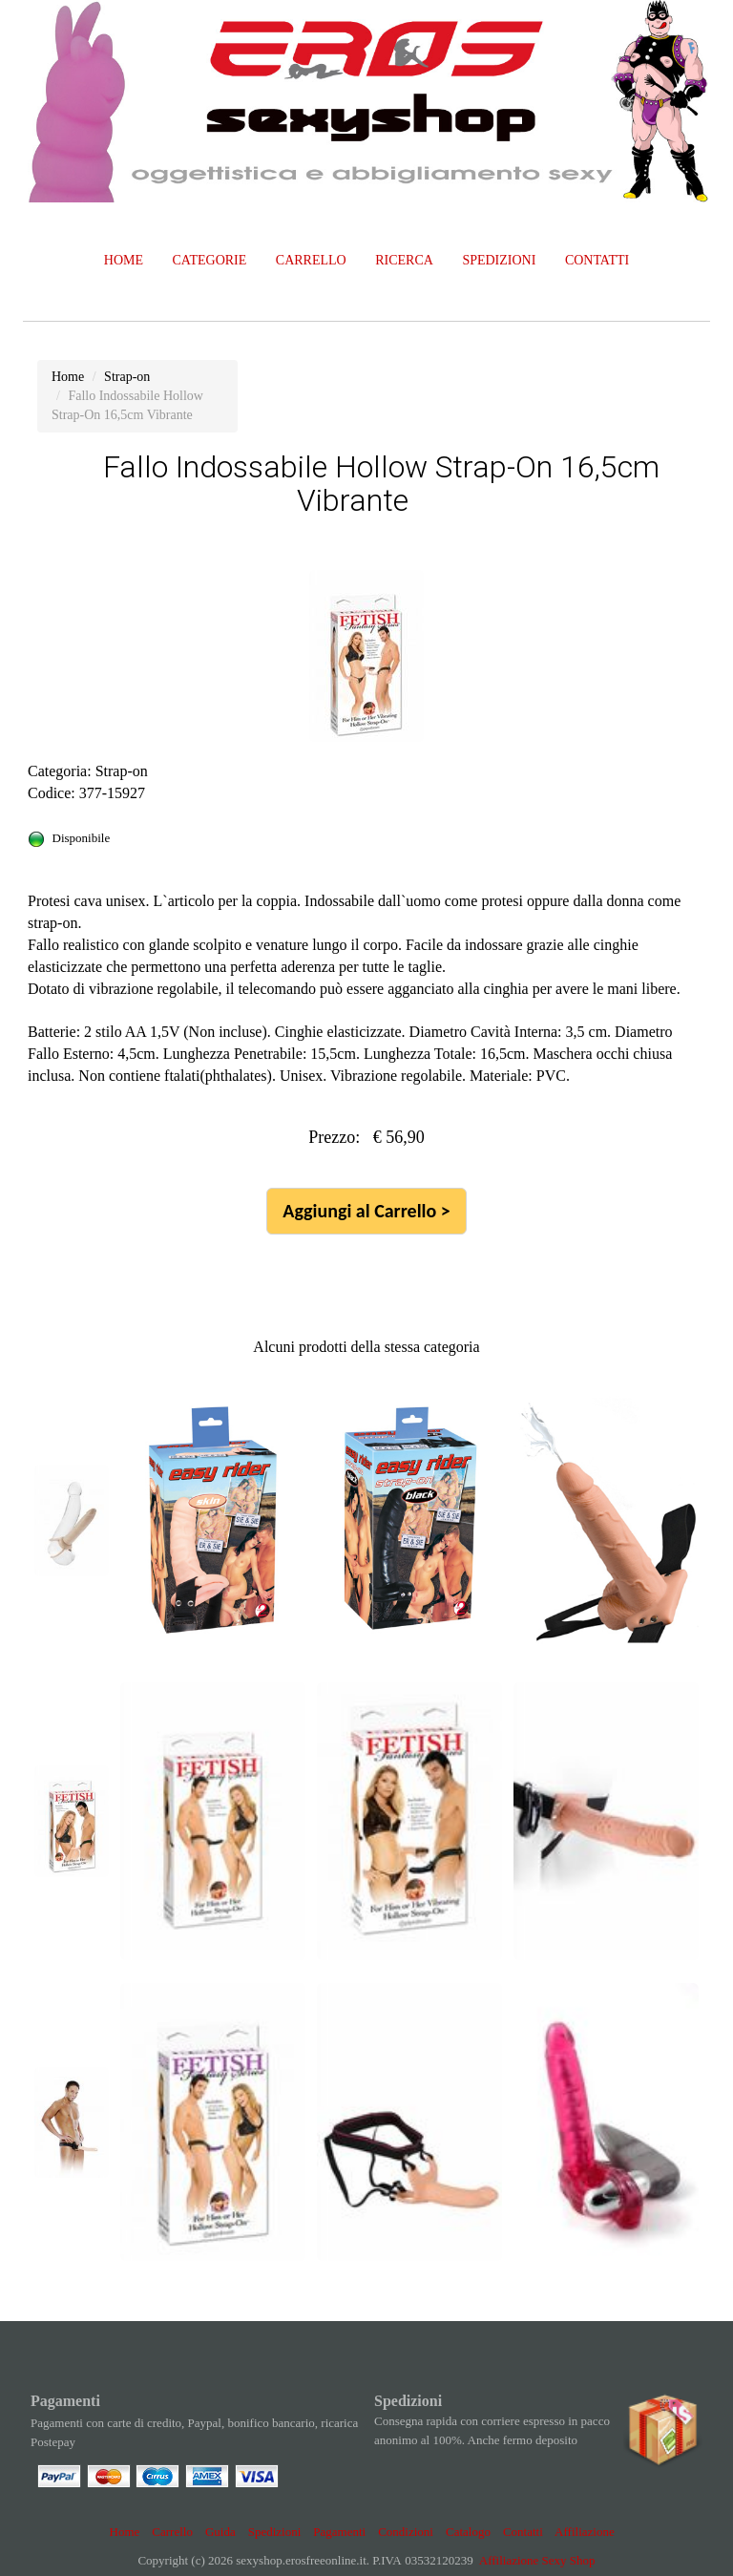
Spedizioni (275, 2531)
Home (125, 2531)
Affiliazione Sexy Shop (537, 2560)
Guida (220, 2531)
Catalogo (468, 2531)
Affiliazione (585, 2531)
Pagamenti (339, 2531)
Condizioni (405, 2531)
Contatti (523, 2531)
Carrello (172, 2531)
